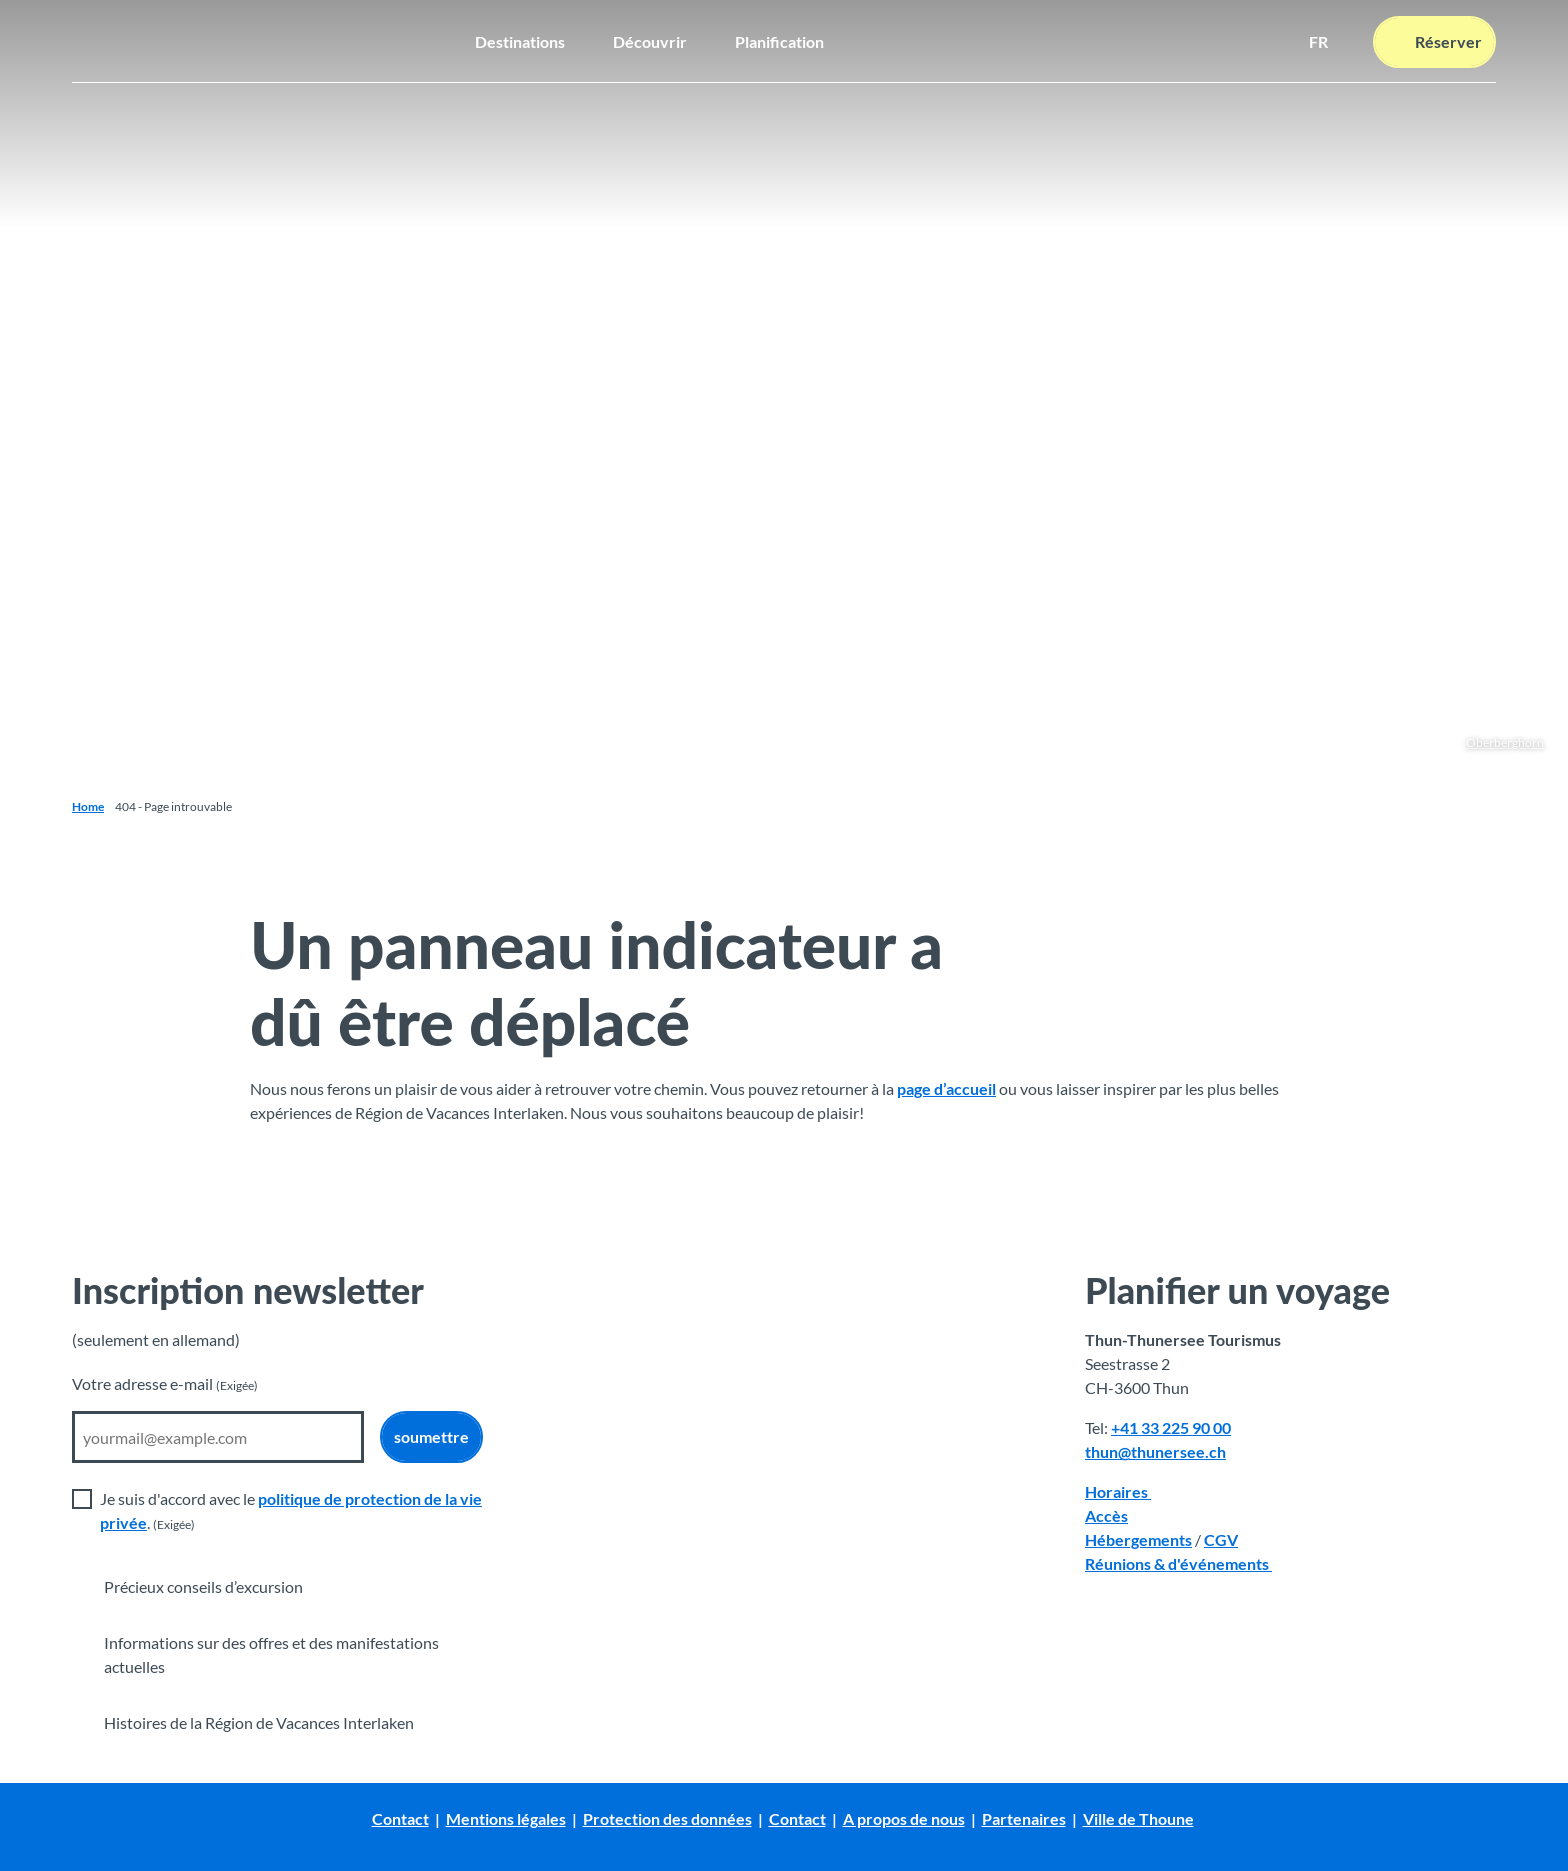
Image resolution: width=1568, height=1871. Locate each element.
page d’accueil (946, 1088)
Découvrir (650, 39)
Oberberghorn (1505, 742)
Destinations (520, 39)
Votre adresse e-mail (165, 1383)
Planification (779, 39)
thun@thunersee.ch (1155, 1451)
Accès (1106, 1515)
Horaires (1118, 1491)
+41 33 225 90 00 (1171, 1427)
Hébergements (1138, 1539)
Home (88, 806)
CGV (1221, 1539)
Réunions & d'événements (1178, 1563)
